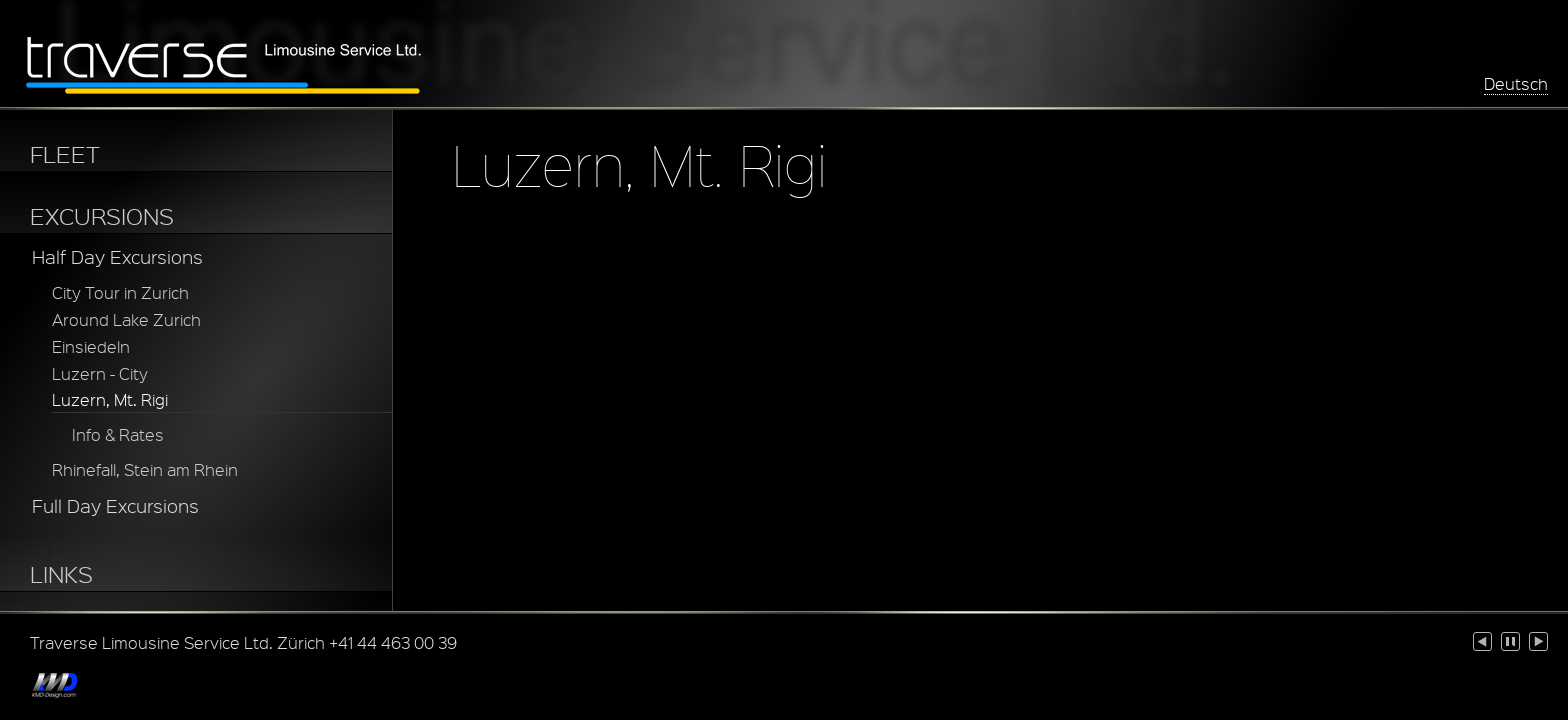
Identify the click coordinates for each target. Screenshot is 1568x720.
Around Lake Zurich (126, 319)
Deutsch (1516, 83)
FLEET (65, 154)
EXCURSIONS (102, 216)
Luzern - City (100, 373)
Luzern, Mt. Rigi (110, 399)
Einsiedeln (91, 346)
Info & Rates (118, 434)
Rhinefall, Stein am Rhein (145, 469)
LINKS (61, 574)
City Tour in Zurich (120, 292)
